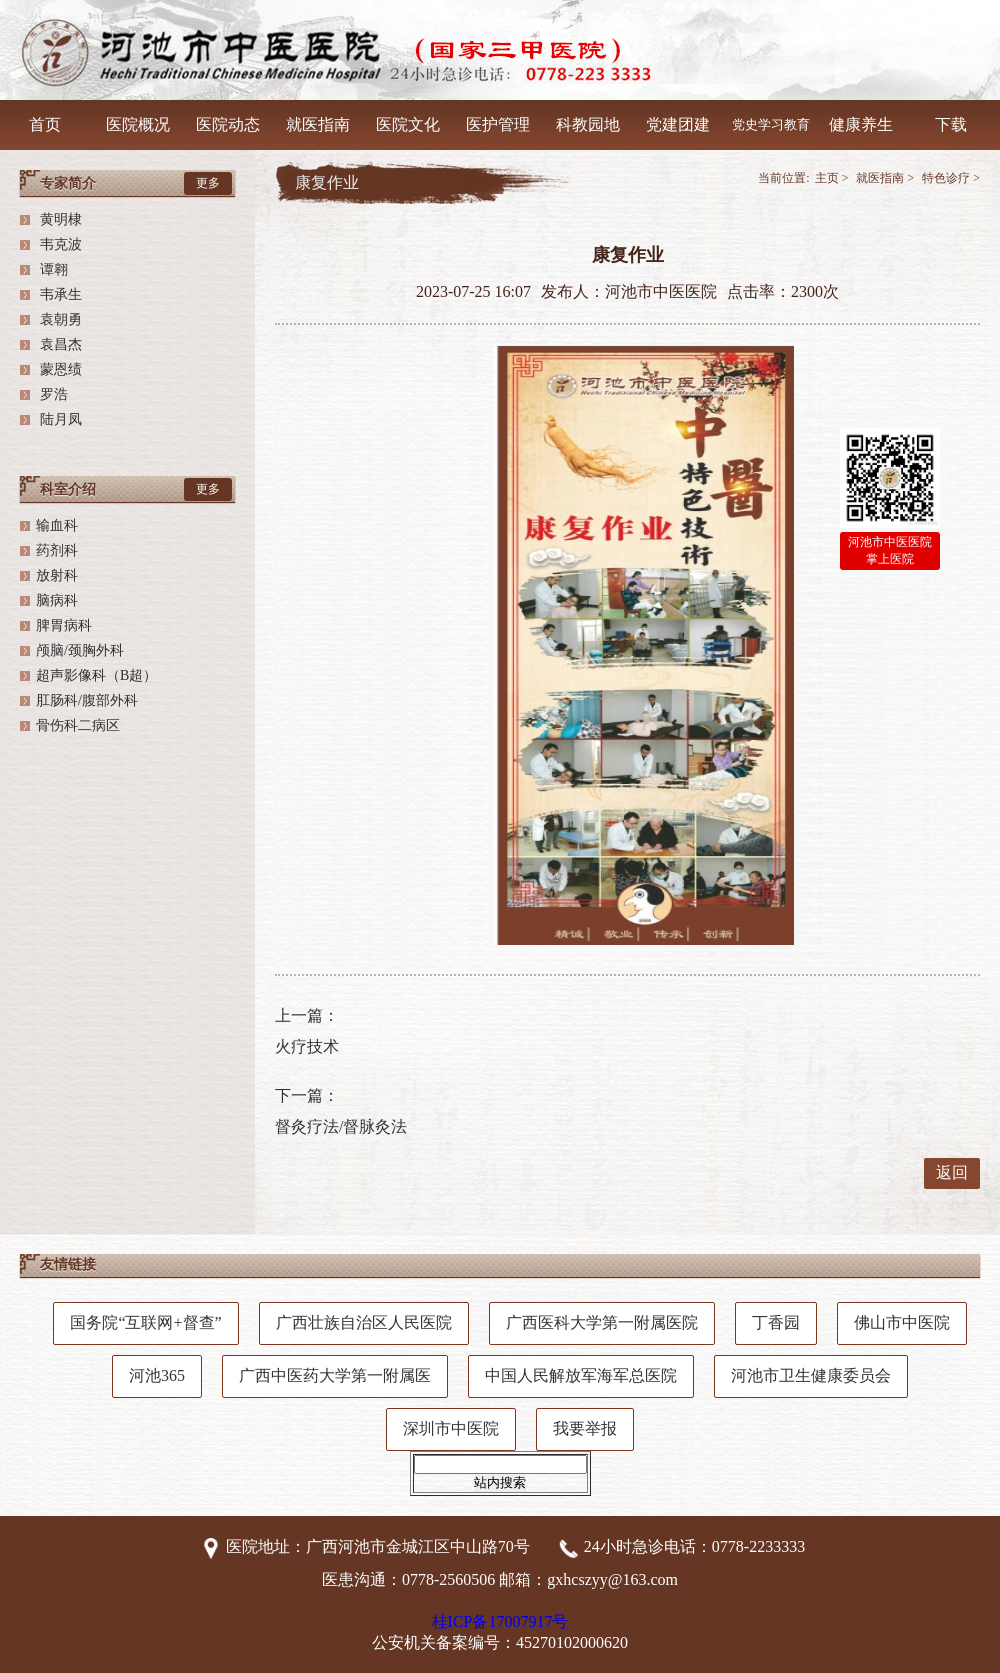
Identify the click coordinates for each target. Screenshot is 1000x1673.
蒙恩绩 (59, 369)
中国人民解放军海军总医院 (581, 1375)
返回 (952, 1172)
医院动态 (228, 124)
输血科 (57, 525)
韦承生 (59, 294)
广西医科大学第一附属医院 (602, 1322)
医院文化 (408, 124)
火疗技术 (307, 1046)
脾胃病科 (64, 625)
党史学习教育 (771, 124)
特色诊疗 (946, 178)
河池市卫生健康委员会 (811, 1375)
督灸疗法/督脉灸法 (341, 1126)
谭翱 (52, 269)
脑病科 (57, 600)
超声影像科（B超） (96, 675)
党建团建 (678, 124)
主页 (827, 178)
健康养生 (861, 124)
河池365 (157, 1375)
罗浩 (52, 394)
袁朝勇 (59, 319)
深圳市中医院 (451, 1428)
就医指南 (318, 124)
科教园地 (588, 124)
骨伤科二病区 (78, 725)
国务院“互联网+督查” (145, 1322)
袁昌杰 (59, 344)
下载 (951, 124)
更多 (208, 183)
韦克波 (59, 244)
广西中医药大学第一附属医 (335, 1375)
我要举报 (585, 1428)
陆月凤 (59, 419)
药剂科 (57, 550)
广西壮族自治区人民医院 (364, 1322)
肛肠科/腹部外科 (87, 700)
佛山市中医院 (902, 1322)
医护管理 (498, 124)
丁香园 (776, 1322)
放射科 (57, 575)
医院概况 (138, 124)
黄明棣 (59, 219)
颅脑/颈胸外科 (80, 650)
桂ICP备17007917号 (500, 1621)
